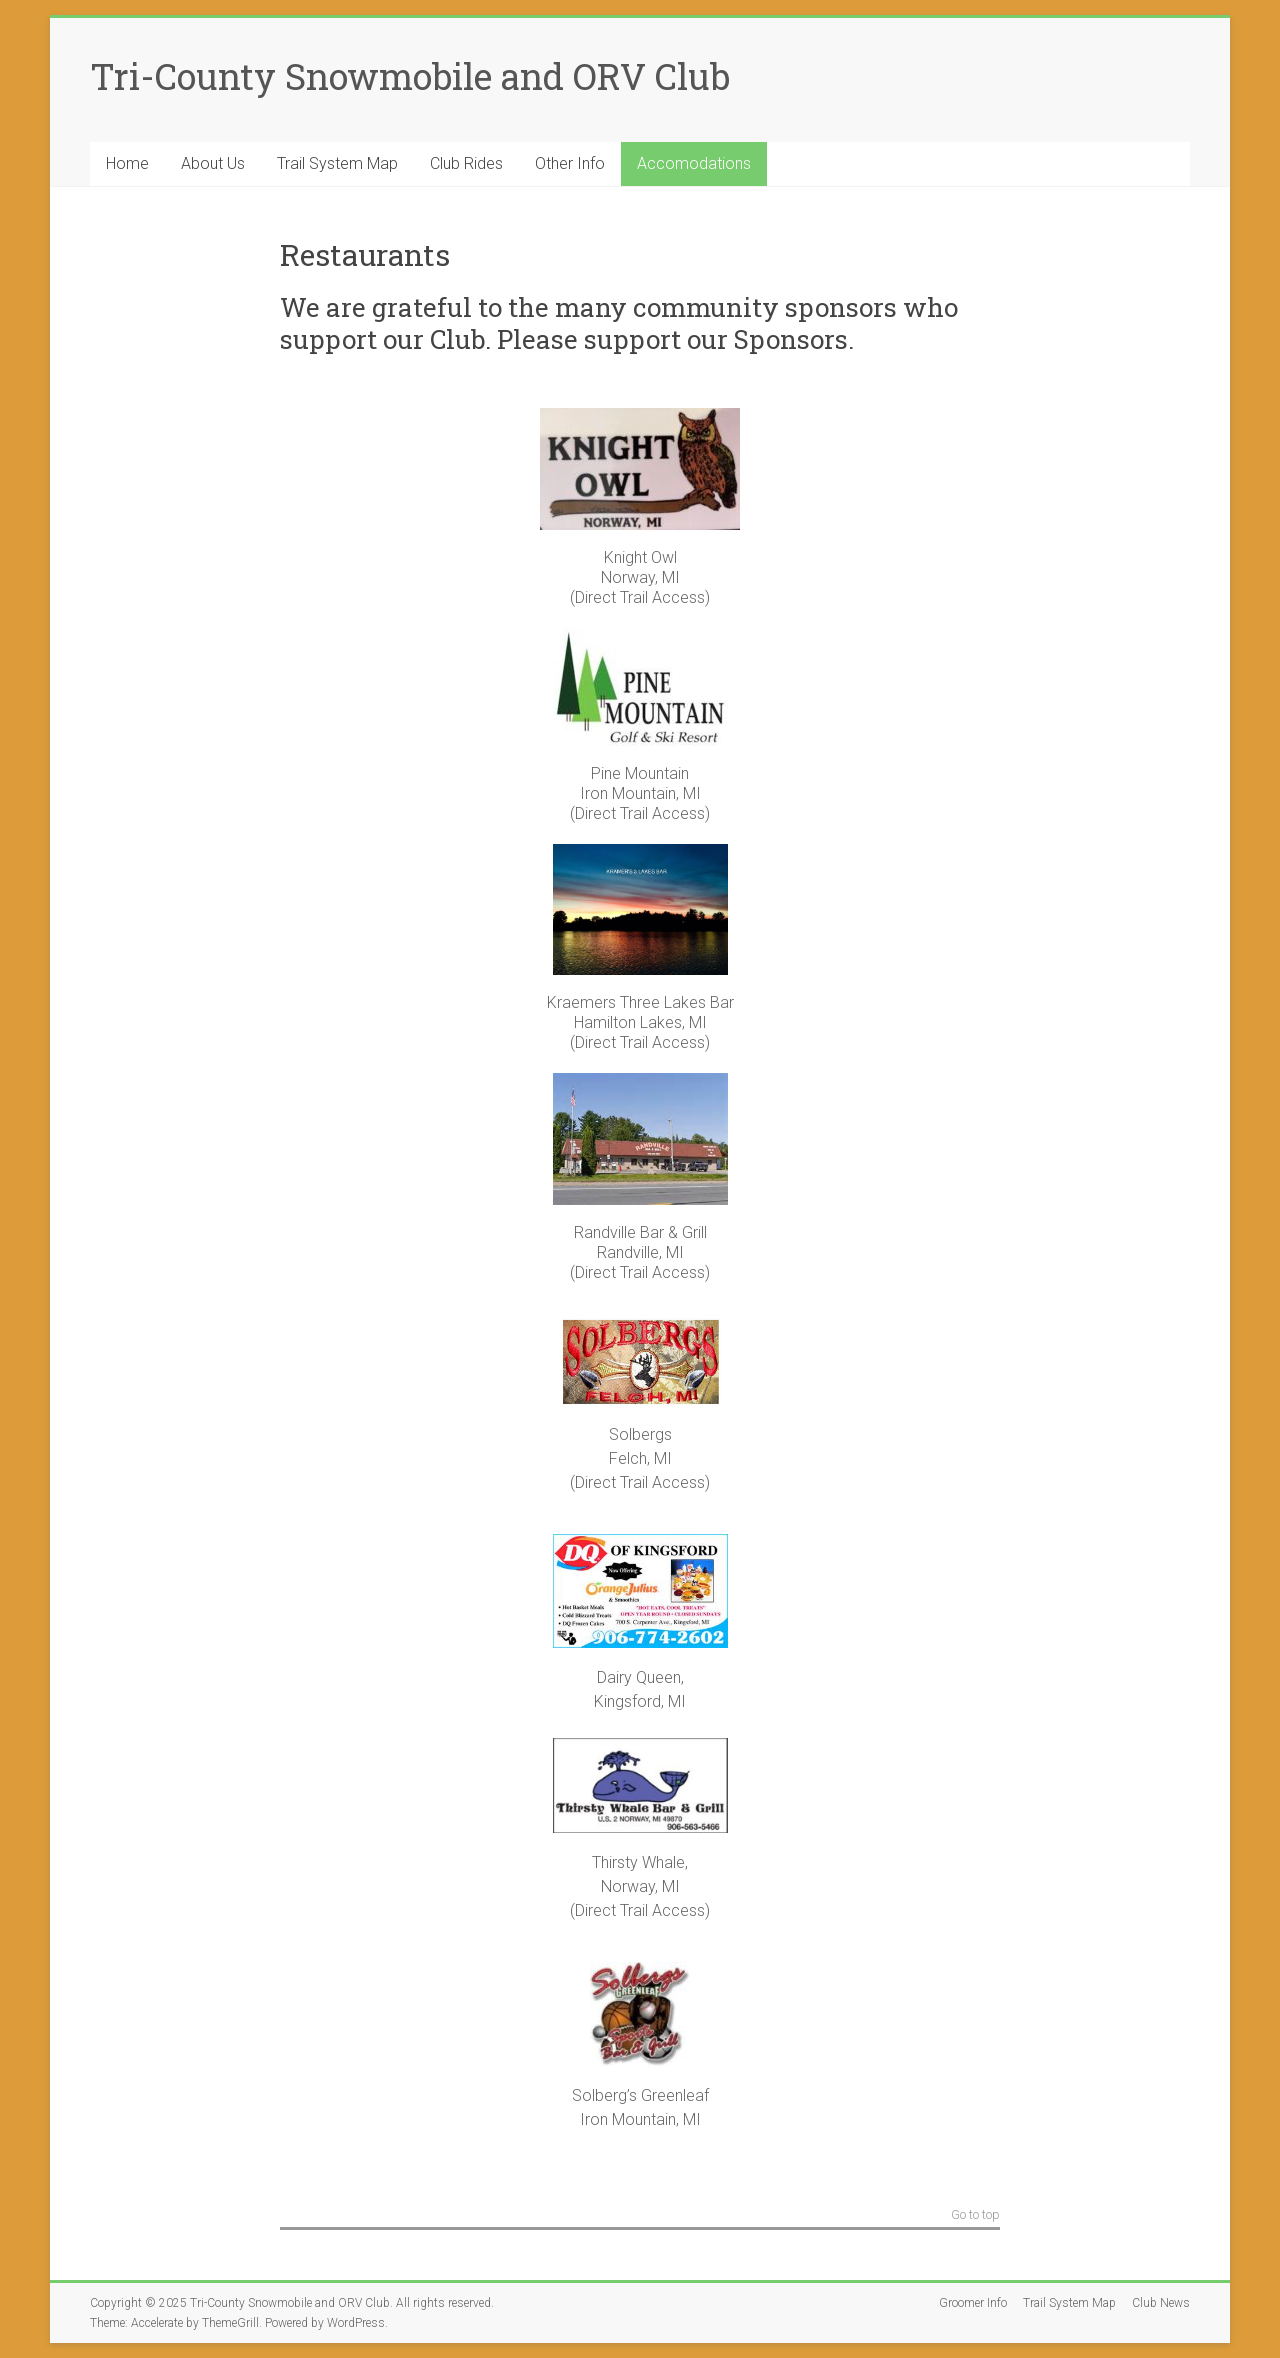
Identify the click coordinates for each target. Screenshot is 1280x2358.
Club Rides (466, 163)
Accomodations (694, 163)
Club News (1161, 2303)
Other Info (570, 163)
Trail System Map (337, 163)
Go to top (975, 2215)
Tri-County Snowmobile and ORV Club (410, 76)
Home (127, 163)
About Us (213, 163)
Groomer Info (973, 2303)
